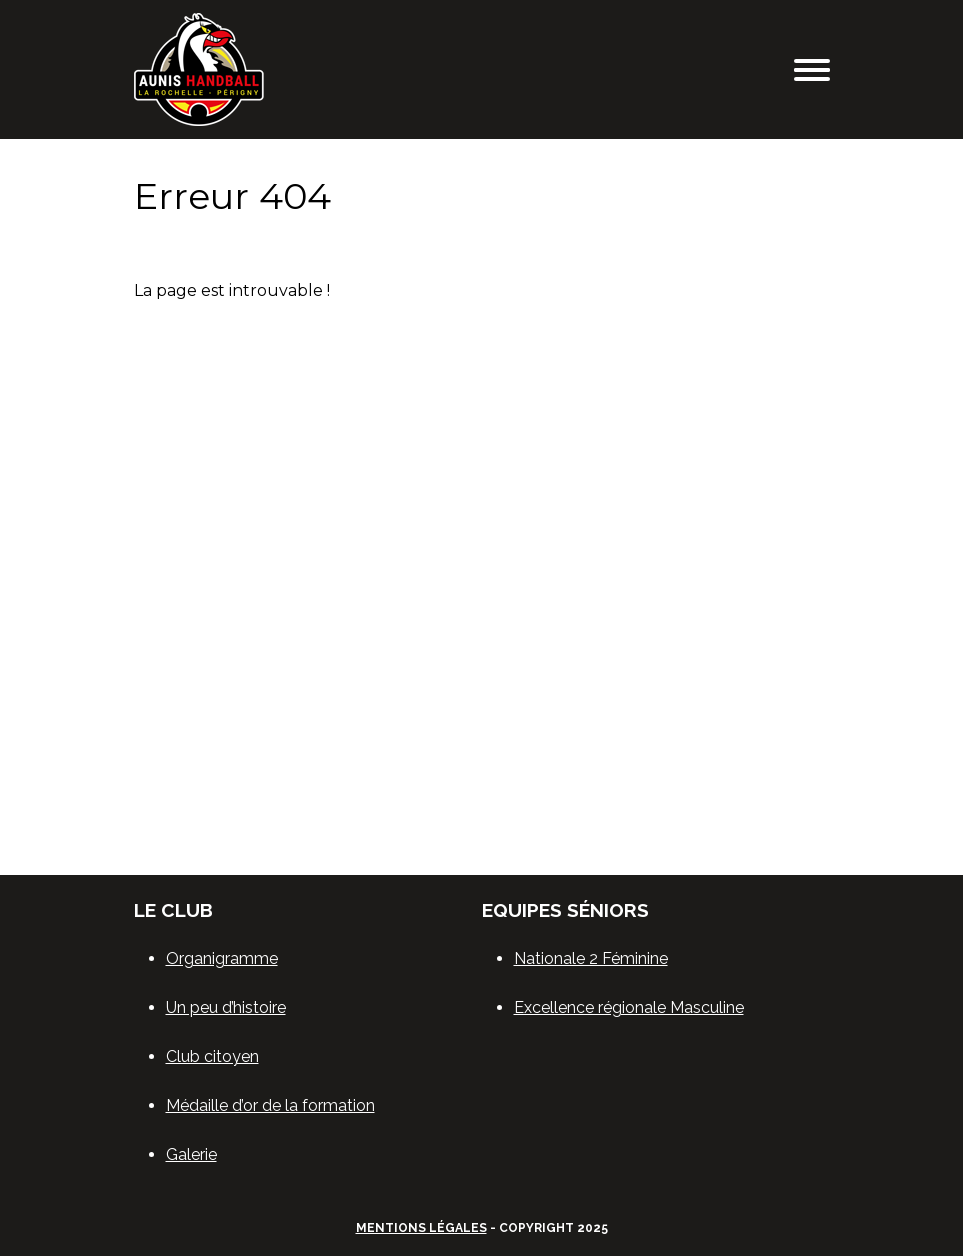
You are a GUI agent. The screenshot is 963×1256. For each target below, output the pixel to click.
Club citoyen (212, 1056)
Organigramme (222, 958)
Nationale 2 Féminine (591, 958)
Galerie (191, 1154)
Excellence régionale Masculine (629, 1007)
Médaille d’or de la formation (270, 1105)
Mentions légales (421, 1228)
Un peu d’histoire (226, 1007)
